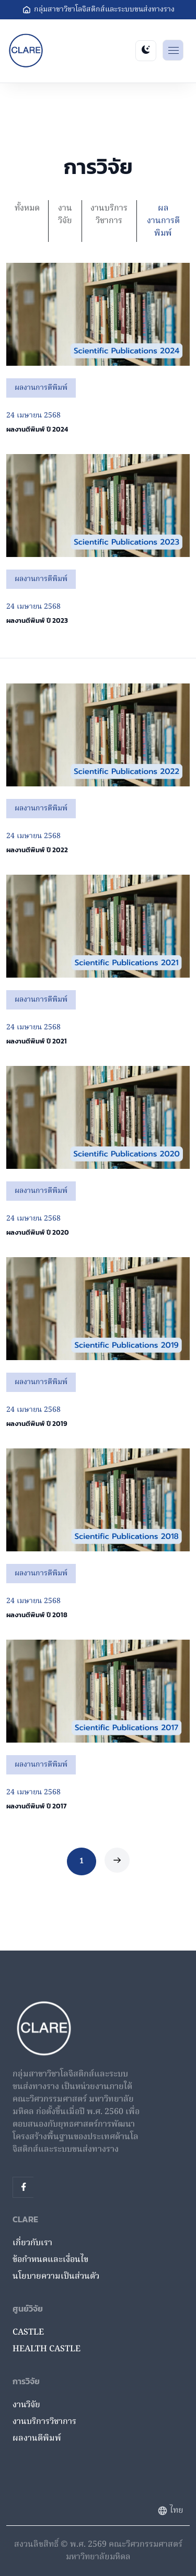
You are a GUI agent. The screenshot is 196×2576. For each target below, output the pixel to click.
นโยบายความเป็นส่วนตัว (56, 2276)
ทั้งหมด (27, 208)
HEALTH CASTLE (46, 2349)
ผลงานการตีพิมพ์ (163, 221)
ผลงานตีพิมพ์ (37, 2438)
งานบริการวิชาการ (109, 215)
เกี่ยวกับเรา (32, 2243)
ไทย (170, 2510)
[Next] (117, 1860)
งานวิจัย (65, 215)
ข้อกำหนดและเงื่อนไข (50, 2260)
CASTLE (28, 2332)
